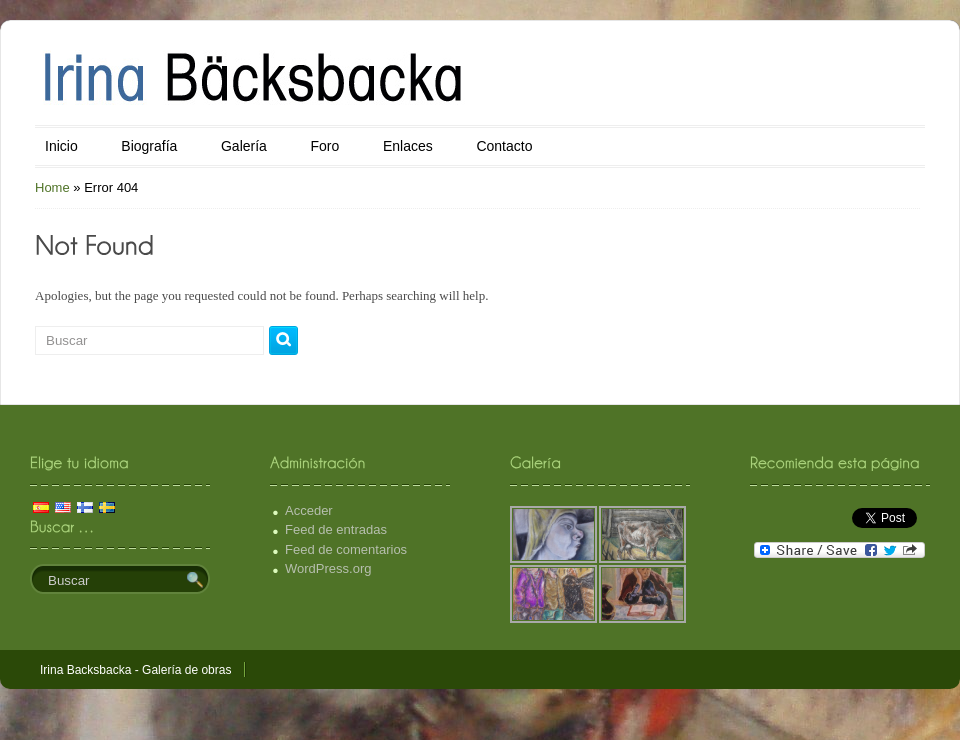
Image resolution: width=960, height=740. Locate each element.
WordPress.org (328, 568)
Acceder (309, 510)
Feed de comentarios (346, 549)
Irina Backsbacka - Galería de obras (135, 670)
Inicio (61, 146)
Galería (244, 146)
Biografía (149, 146)
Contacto (504, 146)
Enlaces (408, 146)
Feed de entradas (336, 529)
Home (52, 187)
